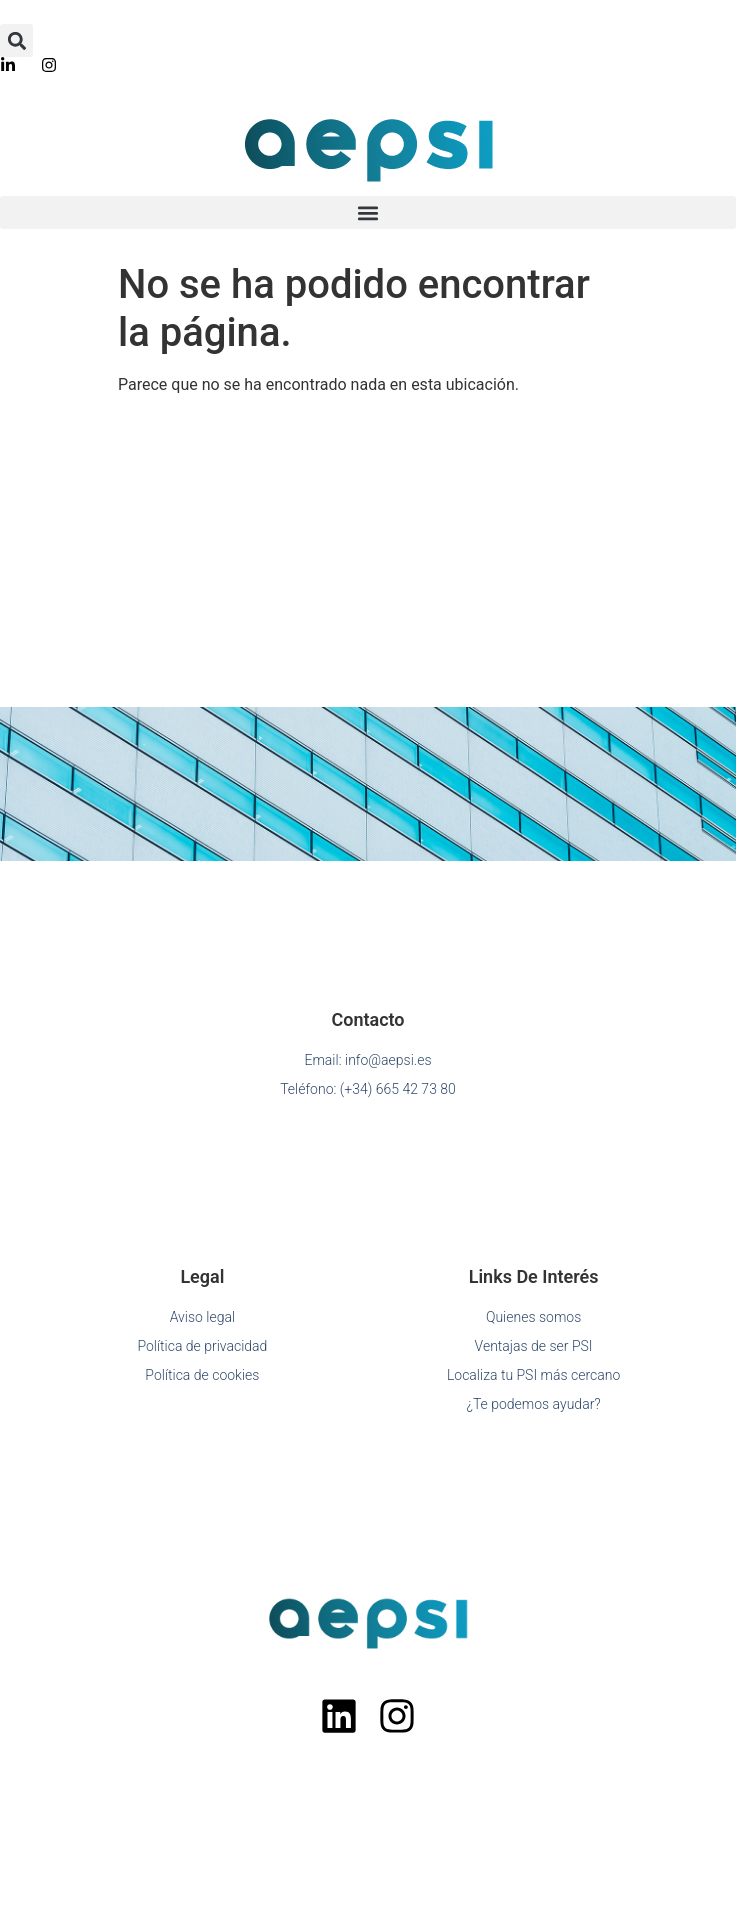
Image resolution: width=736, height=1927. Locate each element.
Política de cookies (202, 1375)
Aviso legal (202, 1317)
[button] (16, 40)
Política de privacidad (202, 1346)
